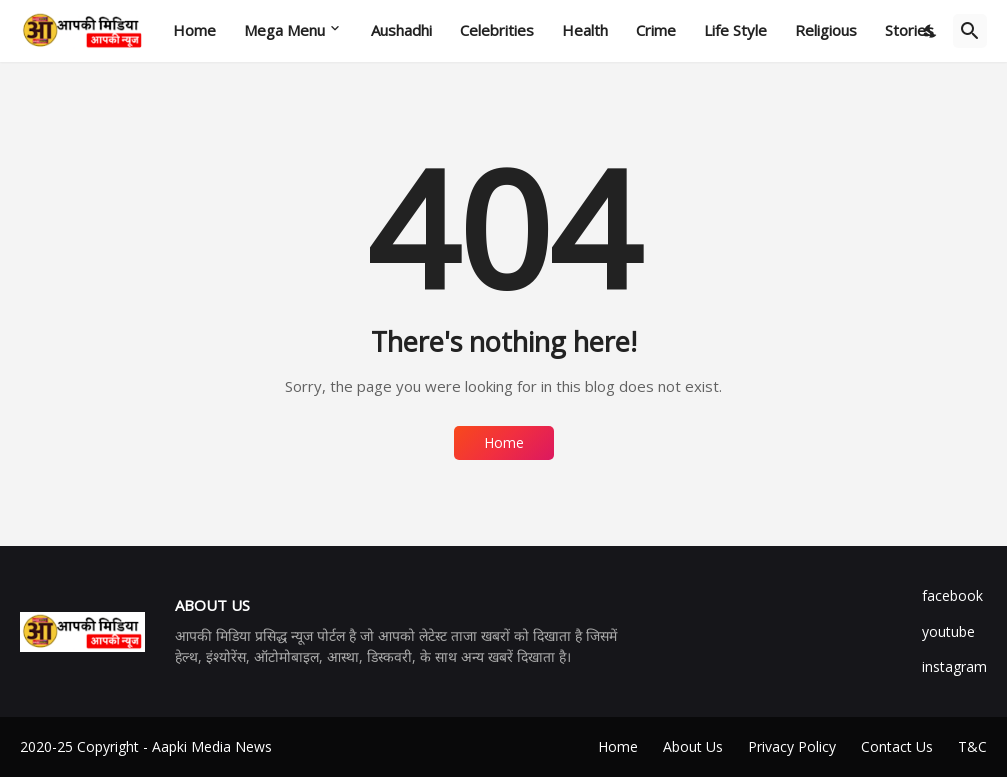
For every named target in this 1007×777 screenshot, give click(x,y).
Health (585, 30)
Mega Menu (284, 30)
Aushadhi (401, 30)
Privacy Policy (792, 746)
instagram (954, 666)
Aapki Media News (212, 746)
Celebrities (497, 30)
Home (194, 30)
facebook (952, 595)
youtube (948, 631)
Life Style (735, 30)
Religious (826, 30)
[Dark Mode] (931, 31)
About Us (693, 746)
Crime (656, 30)
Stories (909, 30)
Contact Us (897, 746)
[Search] (970, 31)
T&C (972, 746)
